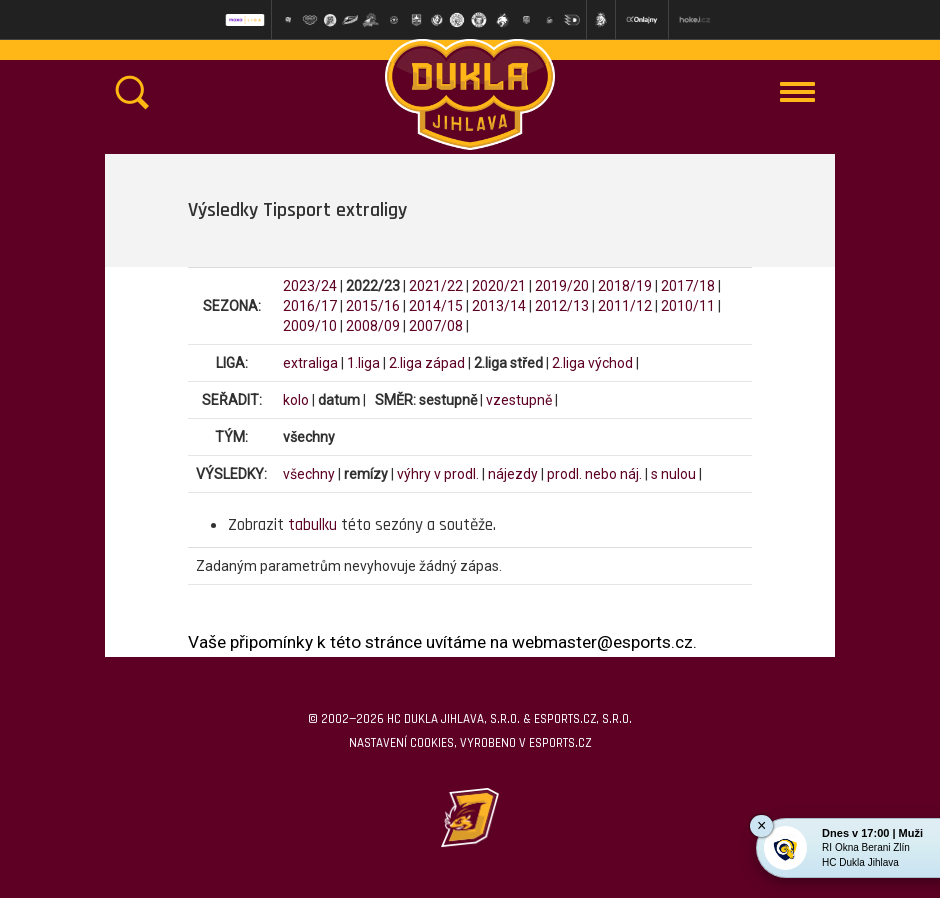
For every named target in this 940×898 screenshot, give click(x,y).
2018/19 (625, 286)
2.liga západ (427, 363)
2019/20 (562, 286)
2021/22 (436, 286)
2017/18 (688, 286)
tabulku (312, 525)
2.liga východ (592, 363)
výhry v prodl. (438, 474)
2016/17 (310, 306)
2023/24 (310, 286)
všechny (309, 474)
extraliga (310, 363)
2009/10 (310, 326)
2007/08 (436, 326)
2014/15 (436, 306)
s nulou (673, 474)
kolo (296, 400)
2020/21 (499, 286)
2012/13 (562, 306)
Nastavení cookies (401, 743)
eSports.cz (560, 743)
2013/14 (499, 306)
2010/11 (688, 306)
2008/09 (373, 326)
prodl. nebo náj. (594, 474)
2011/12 (625, 306)
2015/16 (373, 306)
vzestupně (519, 400)
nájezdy (513, 474)
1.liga (363, 363)
